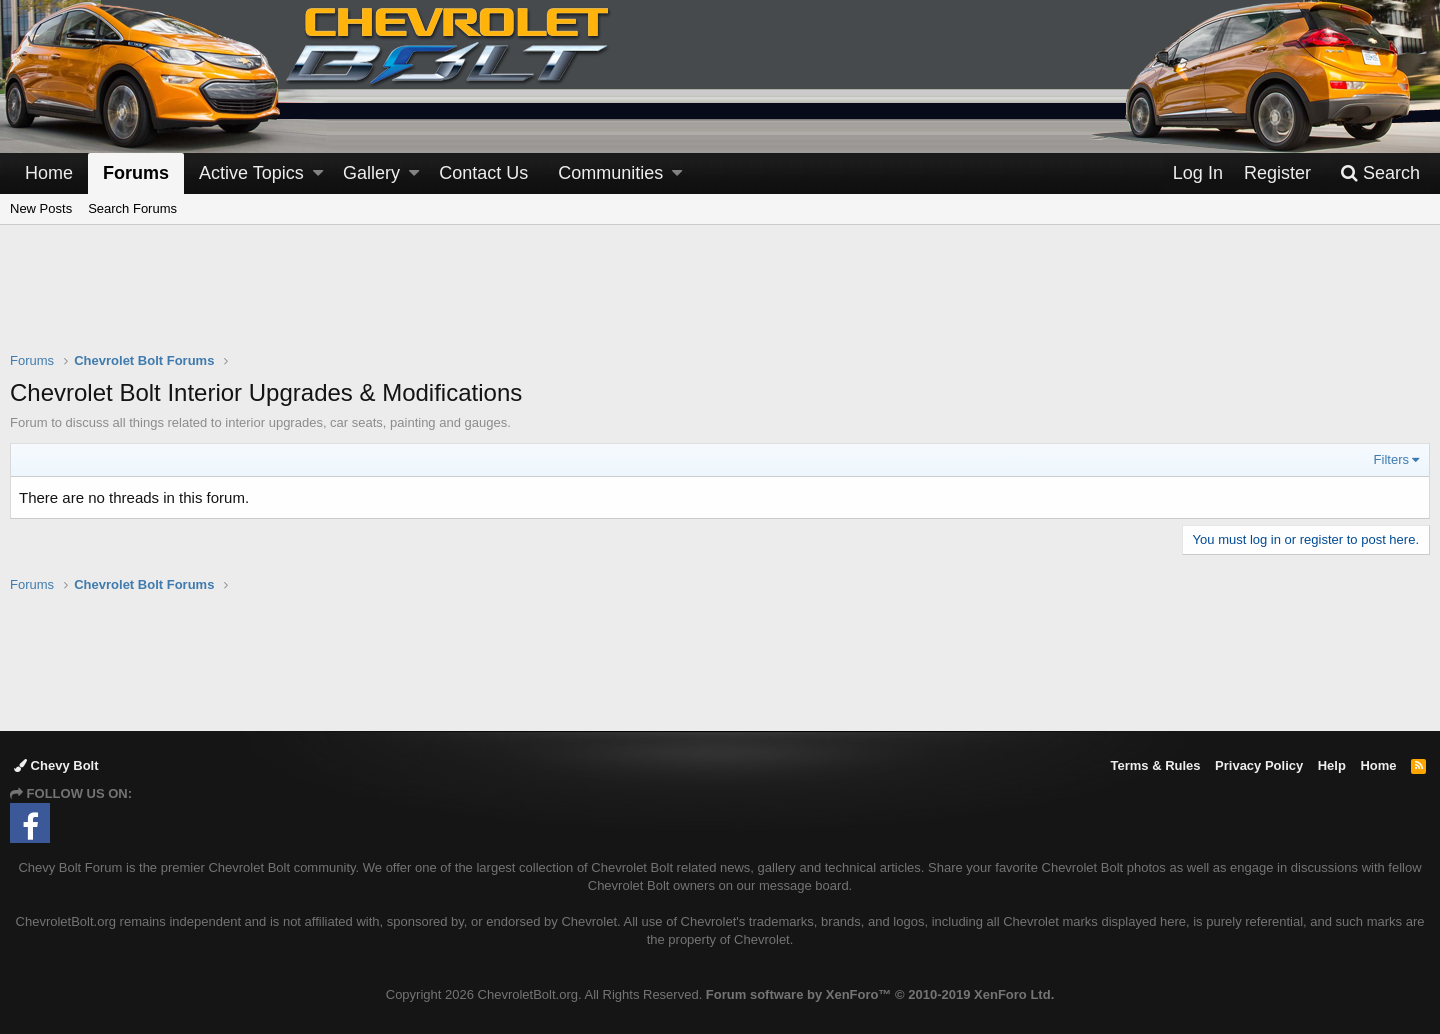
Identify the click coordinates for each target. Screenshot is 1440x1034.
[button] (318, 173)
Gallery (371, 173)
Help (1332, 765)
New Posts (41, 208)
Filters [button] (1391, 459)
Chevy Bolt (56, 765)
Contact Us (483, 173)
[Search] (1380, 173)
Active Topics (251, 173)
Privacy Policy (1259, 765)
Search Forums (132, 208)
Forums (136, 173)
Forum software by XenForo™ (880, 994)
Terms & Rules (1155, 765)
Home (49, 173)
